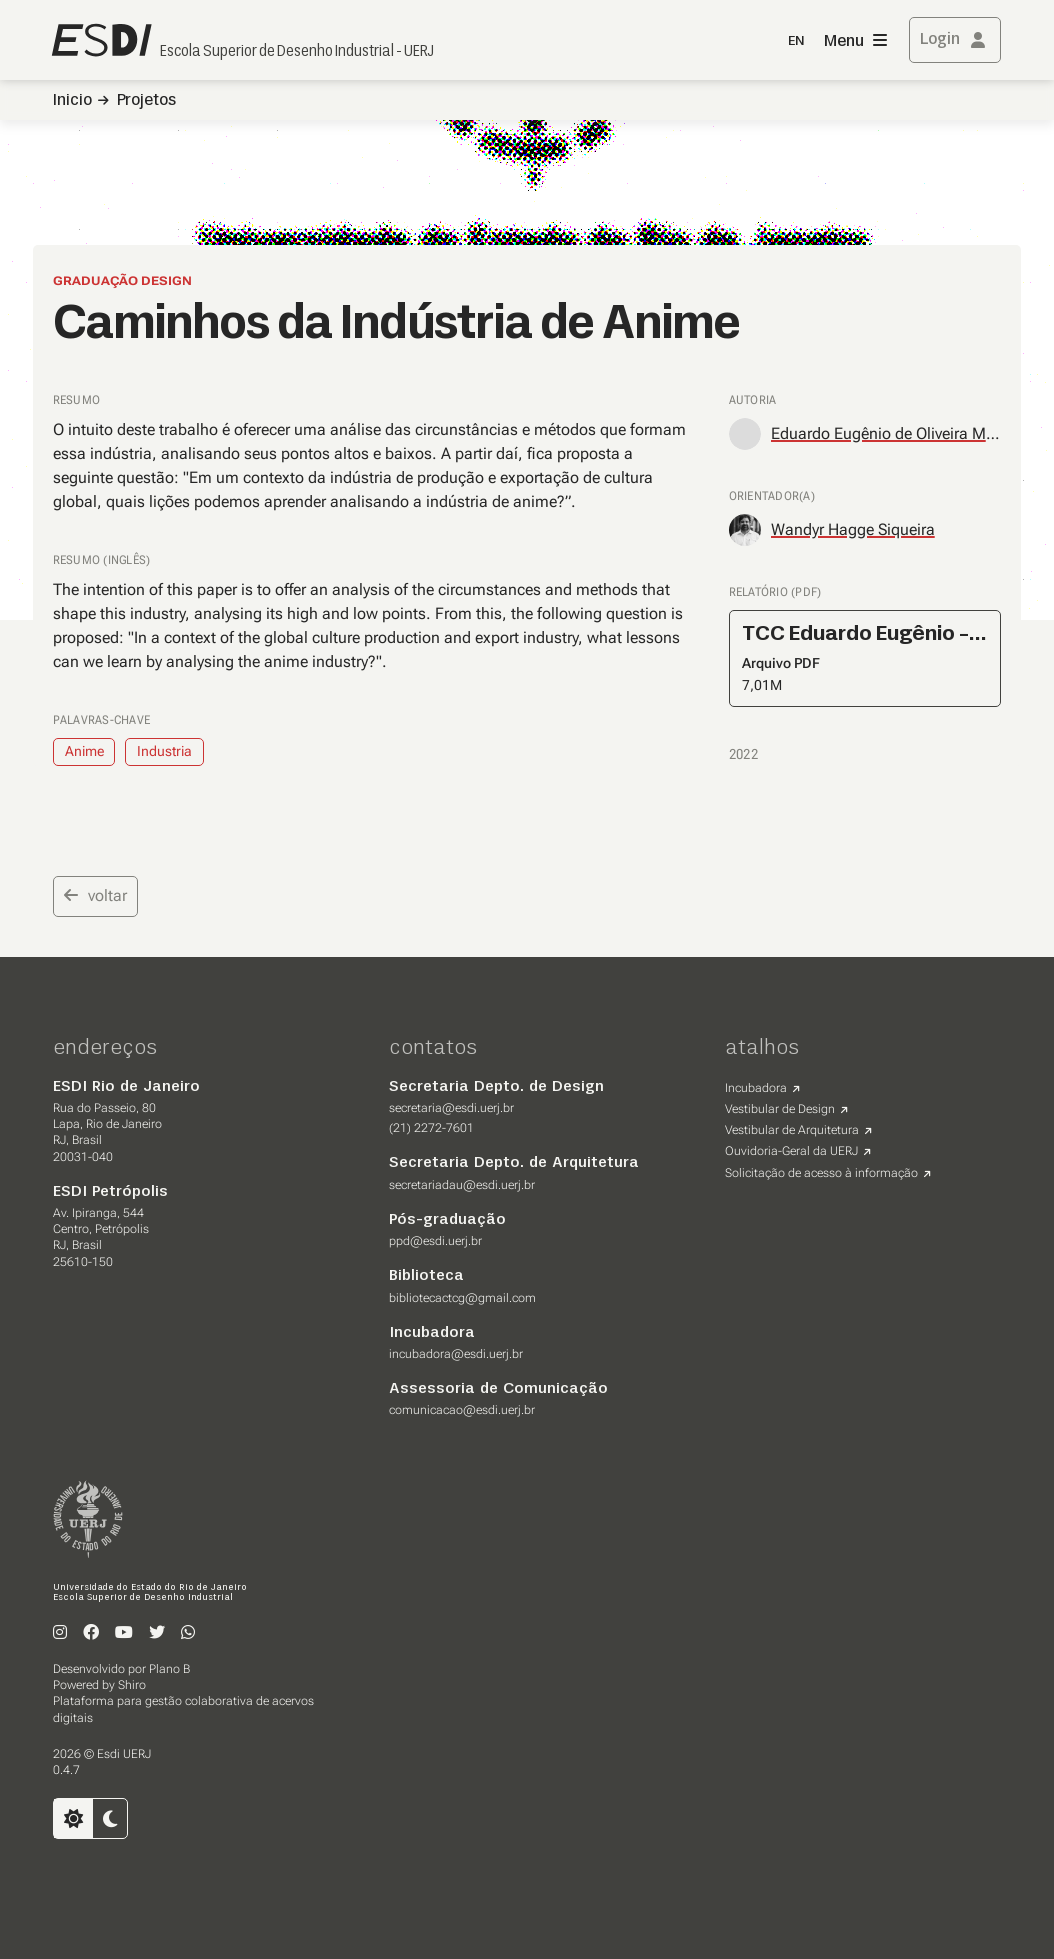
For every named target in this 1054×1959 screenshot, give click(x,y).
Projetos (146, 101)
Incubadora (756, 1088)
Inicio (72, 101)
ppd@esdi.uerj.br (435, 1241)
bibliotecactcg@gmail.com (462, 1298)
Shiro (132, 1685)
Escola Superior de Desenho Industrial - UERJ (297, 52)
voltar (95, 895)
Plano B (169, 1669)
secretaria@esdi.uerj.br (451, 1108)
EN (796, 41)
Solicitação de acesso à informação (821, 1173)
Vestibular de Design (780, 1109)
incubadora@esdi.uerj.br (456, 1354)
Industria (164, 751)
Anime (84, 751)
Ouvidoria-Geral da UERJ (791, 1151)
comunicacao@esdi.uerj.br (462, 1410)
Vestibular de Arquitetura (792, 1130)
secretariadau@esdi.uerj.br (462, 1185)
